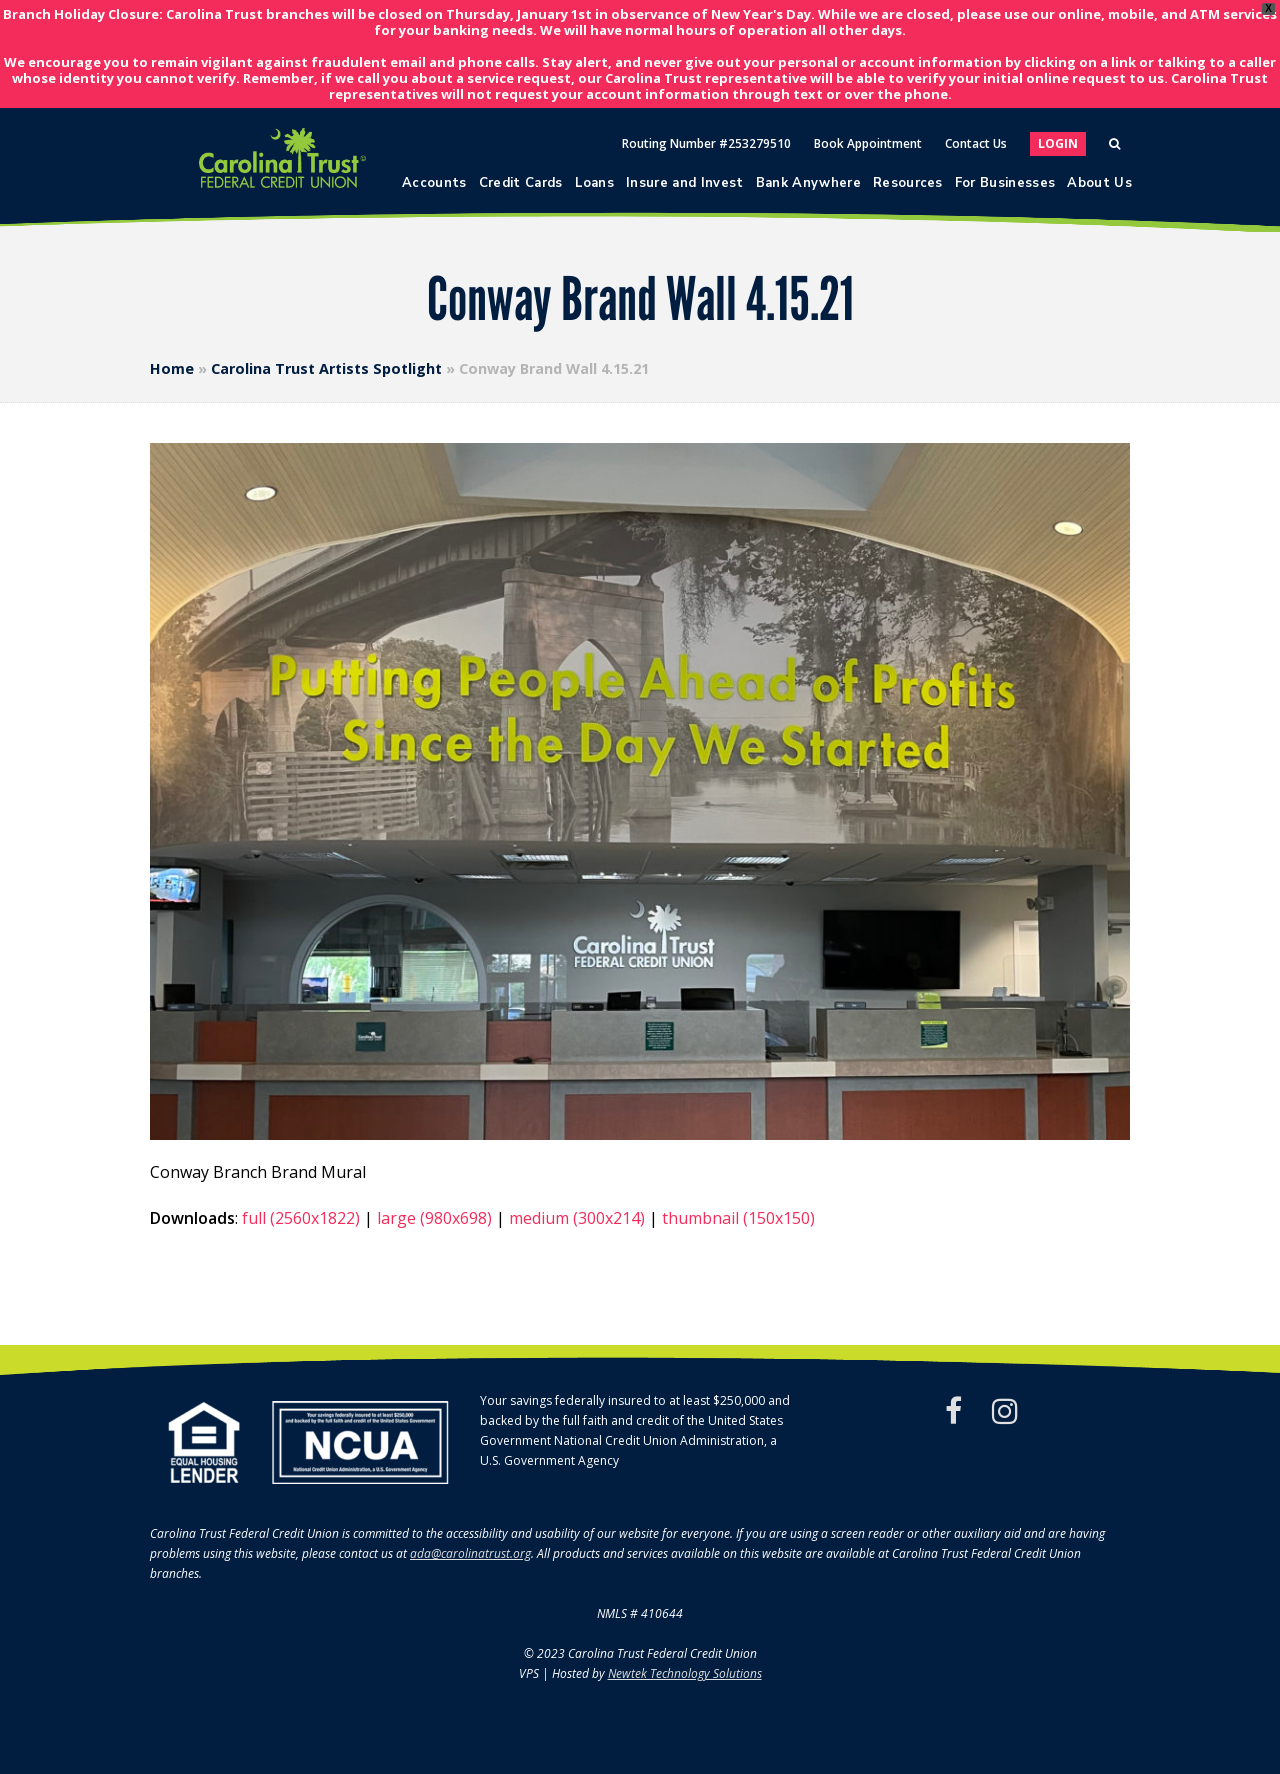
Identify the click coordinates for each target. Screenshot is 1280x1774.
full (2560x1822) (301, 1218)
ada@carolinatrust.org (470, 1553)
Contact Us (976, 143)
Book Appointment (868, 143)
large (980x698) (434, 1218)
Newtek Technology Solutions (685, 1673)
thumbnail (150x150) (738, 1218)
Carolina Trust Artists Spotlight (326, 368)
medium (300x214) (577, 1218)
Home (172, 368)
